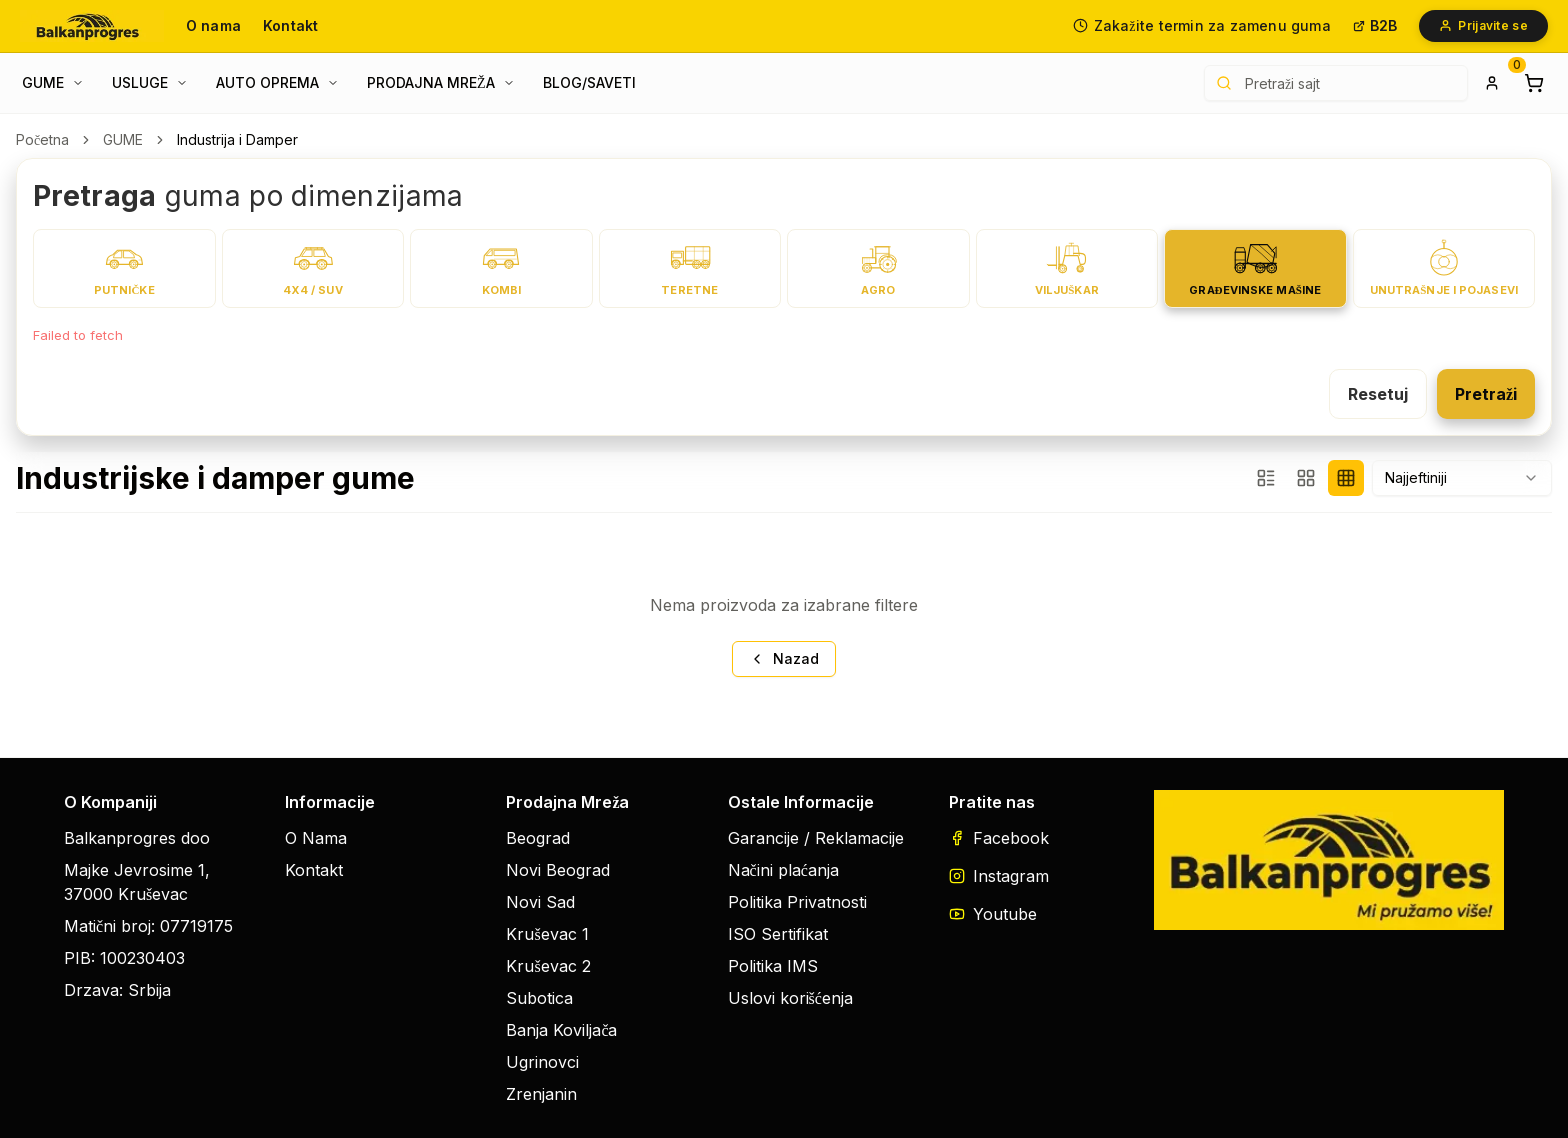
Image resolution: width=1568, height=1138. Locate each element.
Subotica (539, 998)
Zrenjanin (541, 1094)
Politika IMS (773, 966)
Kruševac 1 (547, 934)
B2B (1375, 25)
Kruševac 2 (548, 966)
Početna (42, 139)
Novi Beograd (558, 870)
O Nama (316, 838)
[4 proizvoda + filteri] (1306, 478)
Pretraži (1486, 394)
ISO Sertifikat (778, 934)
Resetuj (1378, 394)
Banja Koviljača (561, 1030)
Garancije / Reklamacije (816, 838)
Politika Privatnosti (797, 902)
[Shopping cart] (1534, 83)
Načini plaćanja (783, 870)
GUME (123, 139)
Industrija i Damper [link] (237, 139)
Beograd (538, 838)
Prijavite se (1483, 25)
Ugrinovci (542, 1062)
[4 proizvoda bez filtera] (1346, 478)
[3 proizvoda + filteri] (1266, 478)
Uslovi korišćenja (790, 998)
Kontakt (290, 25)
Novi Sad (540, 902)
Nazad (784, 658)
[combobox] (1462, 478)
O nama (213, 25)
